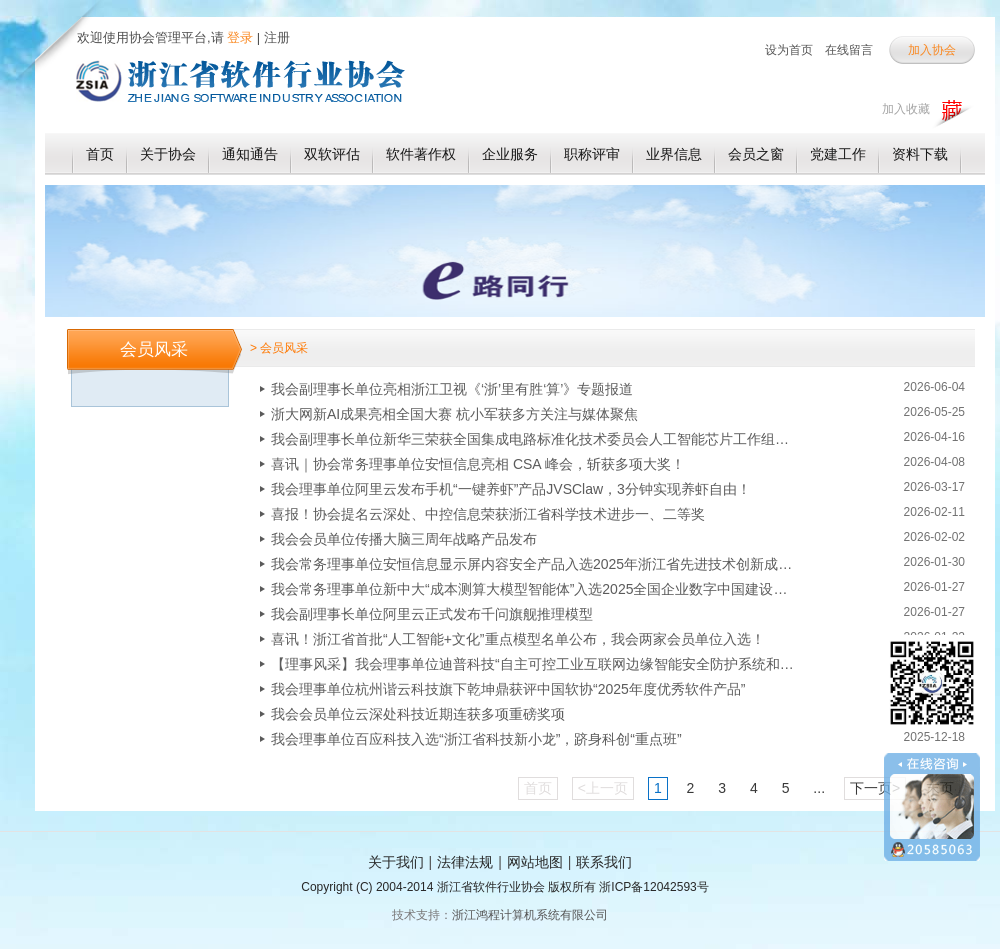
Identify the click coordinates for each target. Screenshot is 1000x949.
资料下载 (920, 154)
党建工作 (838, 154)
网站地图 (535, 862)
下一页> (875, 788)
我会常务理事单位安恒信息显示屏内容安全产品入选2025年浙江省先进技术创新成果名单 (536, 564)
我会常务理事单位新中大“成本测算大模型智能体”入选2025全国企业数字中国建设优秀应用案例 (536, 589)
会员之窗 (756, 154)
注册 (277, 37)
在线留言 (849, 50)
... (819, 788)
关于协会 (168, 154)
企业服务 (510, 154)
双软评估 (332, 154)
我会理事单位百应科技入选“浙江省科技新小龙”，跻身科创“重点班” (476, 739)
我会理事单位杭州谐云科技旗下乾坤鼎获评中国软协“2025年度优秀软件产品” (508, 689)
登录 (239, 37)
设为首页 (789, 50)
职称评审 (592, 154)
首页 (100, 154)
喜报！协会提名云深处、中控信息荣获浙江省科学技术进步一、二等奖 (488, 514)
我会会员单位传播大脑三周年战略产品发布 (404, 539)
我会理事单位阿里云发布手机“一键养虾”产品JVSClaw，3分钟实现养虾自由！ (511, 489)
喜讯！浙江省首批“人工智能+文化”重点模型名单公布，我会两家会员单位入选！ (518, 639)
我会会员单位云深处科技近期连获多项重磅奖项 (418, 714)
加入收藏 (906, 109)
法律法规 (465, 862)
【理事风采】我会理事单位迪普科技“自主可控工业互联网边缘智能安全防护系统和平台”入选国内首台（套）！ (536, 664)
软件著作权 (421, 154)
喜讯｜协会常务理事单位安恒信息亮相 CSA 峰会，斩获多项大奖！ (478, 464)
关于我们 (396, 862)
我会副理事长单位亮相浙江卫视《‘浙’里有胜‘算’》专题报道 (452, 389)
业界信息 (674, 154)
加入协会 (932, 50)
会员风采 (154, 349)
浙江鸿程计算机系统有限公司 (530, 915)
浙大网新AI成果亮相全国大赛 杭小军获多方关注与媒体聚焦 (454, 414)
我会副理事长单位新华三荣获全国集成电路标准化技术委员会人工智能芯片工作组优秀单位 (536, 439)
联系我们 (604, 862)
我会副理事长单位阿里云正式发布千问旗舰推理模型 (432, 614)
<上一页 (603, 788)
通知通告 (250, 154)
